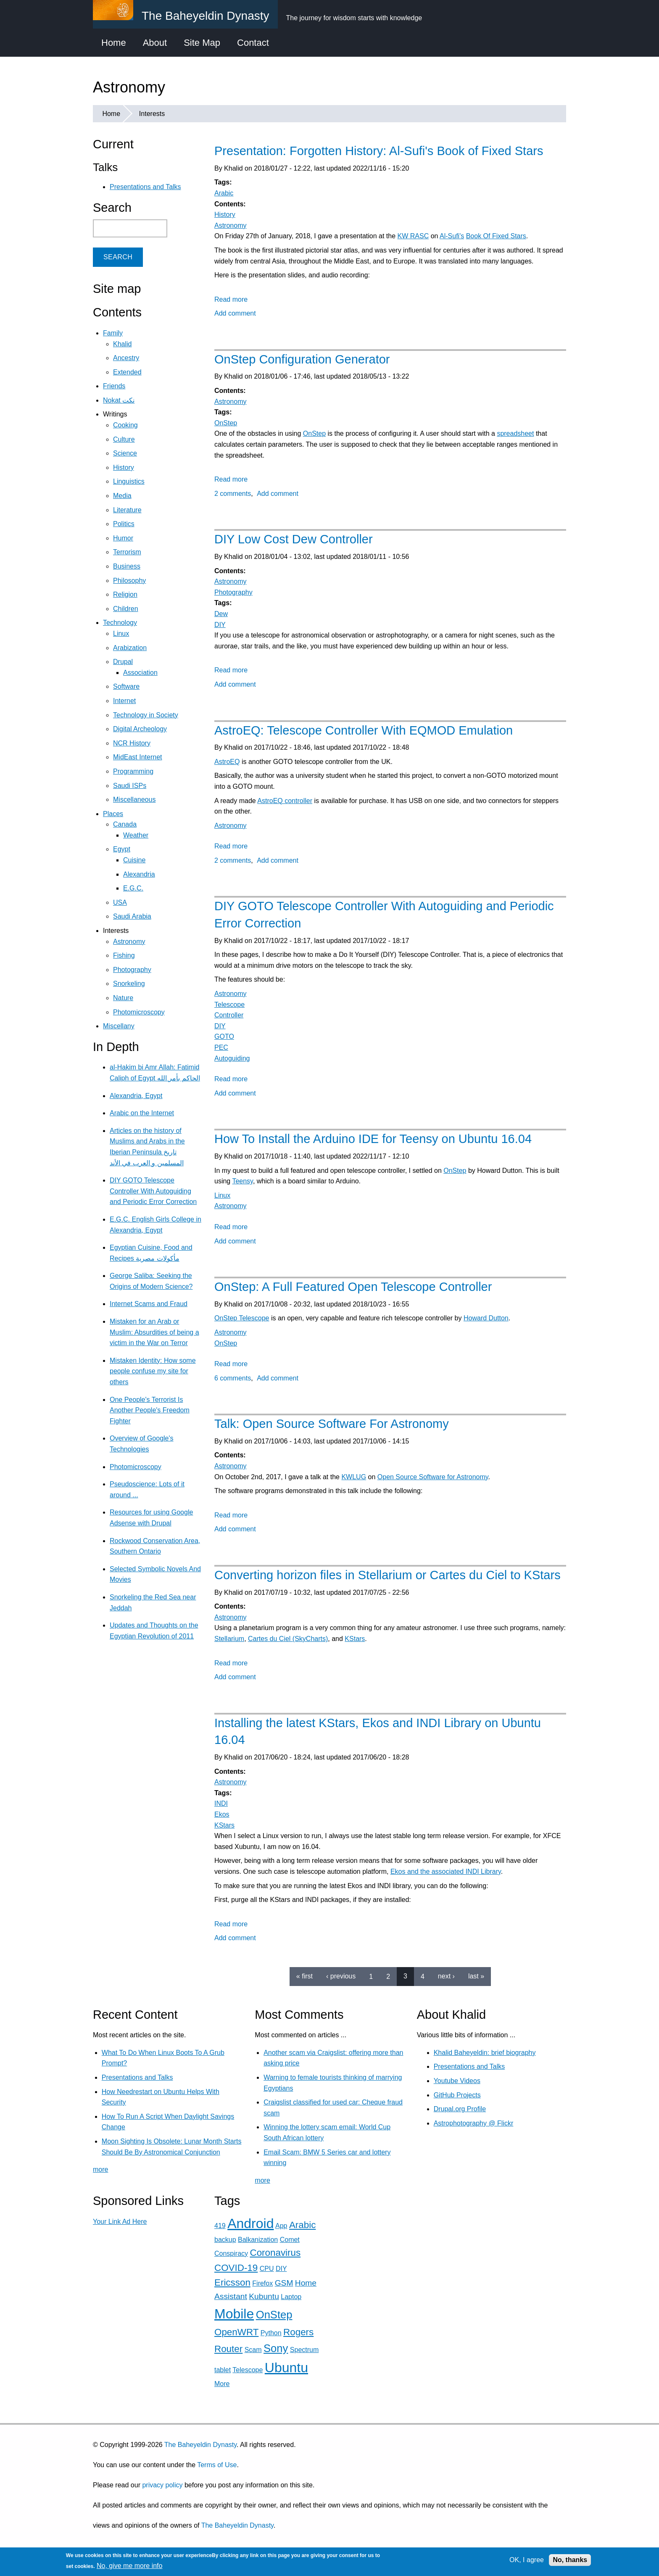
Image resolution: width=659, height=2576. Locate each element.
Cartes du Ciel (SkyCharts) (288, 1638)
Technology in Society (145, 715)
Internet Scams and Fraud (148, 1303)
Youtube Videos (457, 2080)
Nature (123, 997)
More (221, 2383)
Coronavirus (275, 2252)
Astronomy (230, 225)
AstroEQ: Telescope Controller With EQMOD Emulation (363, 730)
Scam (253, 2349)
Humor (123, 538)
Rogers (298, 2332)
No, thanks (570, 2559)
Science (125, 453)
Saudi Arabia (132, 916)
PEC (221, 1047)
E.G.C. (133, 888)
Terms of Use (217, 2464)
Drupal (123, 661)
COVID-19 (236, 2268)
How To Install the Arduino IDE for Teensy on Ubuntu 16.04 (373, 1139)
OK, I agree (526, 2559)
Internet (124, 700)
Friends (114, 386)
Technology (120, 622)
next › (446, 1976)
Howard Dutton (486, 1318)
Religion (125, 594)
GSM (284, 2282)
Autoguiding (232, 1058)
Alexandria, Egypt (136, 1095)
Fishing (124, 955)
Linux (222, 1195)
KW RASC (413, 236)
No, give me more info (130, 2565)
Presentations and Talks (145, 186)
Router (228, 2349)
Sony (276, 2348)
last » (476, 1976)
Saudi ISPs (129, 785)
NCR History (131, 743)
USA (120, 902)
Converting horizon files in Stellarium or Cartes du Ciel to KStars (387, 1575)
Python (271, 2332)
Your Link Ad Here (120, 2221)
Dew (221, 613)
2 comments (232, 493)
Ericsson (232, 2282)
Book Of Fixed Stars (496, 236)
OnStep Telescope (241, 1318)
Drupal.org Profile (460, 2108)
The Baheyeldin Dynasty (200, 2444)
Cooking (125, 425)
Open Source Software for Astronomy (432, 1476)
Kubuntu (264, 2296)
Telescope (229, 1004)
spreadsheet (515, 433)
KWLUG (353, 1476)
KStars (355, 1638)
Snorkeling (129, 983)
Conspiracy (231, 2253)
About (155, 42)
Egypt (121, 849)
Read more (231, 299)
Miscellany (118, 1026)
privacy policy (162, 2485)
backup (225, 2239)
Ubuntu (286, 2367)
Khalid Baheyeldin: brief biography (485, 2052)
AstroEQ (227, 761)
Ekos (221, 1814)
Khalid (122, 344)
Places (113, 813)
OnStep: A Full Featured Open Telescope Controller (353, 1286)
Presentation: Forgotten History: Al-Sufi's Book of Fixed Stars (378, 151)
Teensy (242, 1181)
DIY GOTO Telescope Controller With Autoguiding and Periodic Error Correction (153, 1191)
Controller (228, 1015)
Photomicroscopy (139, 1012)
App (281, 2225)
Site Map (202, 42)
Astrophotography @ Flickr (474, 2123)
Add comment (235, 313)
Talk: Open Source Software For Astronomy (331, 1423)
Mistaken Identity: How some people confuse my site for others (153, 1371)
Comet (290, 2239)
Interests (152, 113)
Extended (127, 372)
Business (126, 566)
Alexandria (139, 874)
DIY (220, 624)
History (224, 214)
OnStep (225, 423)
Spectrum (304, 2349)
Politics (123, 523)
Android (250, 2223)
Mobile (234, 2313)
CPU (267, 2268)
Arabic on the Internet (142, 1113)
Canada (125, 824)
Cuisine (134, 860)
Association (140, 672)
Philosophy (129, 580)
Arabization (130, 647)
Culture (124, 439)
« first (304, 1976)
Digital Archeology (140, 728)
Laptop (291, 2296)
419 (220, 2225)
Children (125, 608)
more (100, 2169)
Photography (233, 592)
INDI (221, 1803)
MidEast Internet (137, 757)
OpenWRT (236, 2332)
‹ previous (341, 1976)
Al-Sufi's (452, 236)
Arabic (223, 193)
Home (113, 42)
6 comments (232, 1378)
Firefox (262, 2283)
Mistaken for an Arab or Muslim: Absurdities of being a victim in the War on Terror (154, 1332)
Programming (133, 771)
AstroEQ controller (284, 800)
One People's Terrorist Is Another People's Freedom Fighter (150, 1410)
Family (113, 333)
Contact (253, 42)
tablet (222, 2369)
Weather (135, 835)
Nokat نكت (118, 400)
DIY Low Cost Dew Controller (293, 539)
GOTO (224, 1036)
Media (122, 495)
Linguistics (129, 481)
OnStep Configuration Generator (302, 359)
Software (126, 686)
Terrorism (127, 552)
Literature (127, 510)
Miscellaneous (134, 799)
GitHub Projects (457, 2095)
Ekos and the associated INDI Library (445, 1871)
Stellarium (229, 1638)
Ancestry (126, 357)
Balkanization (258, 2239)
